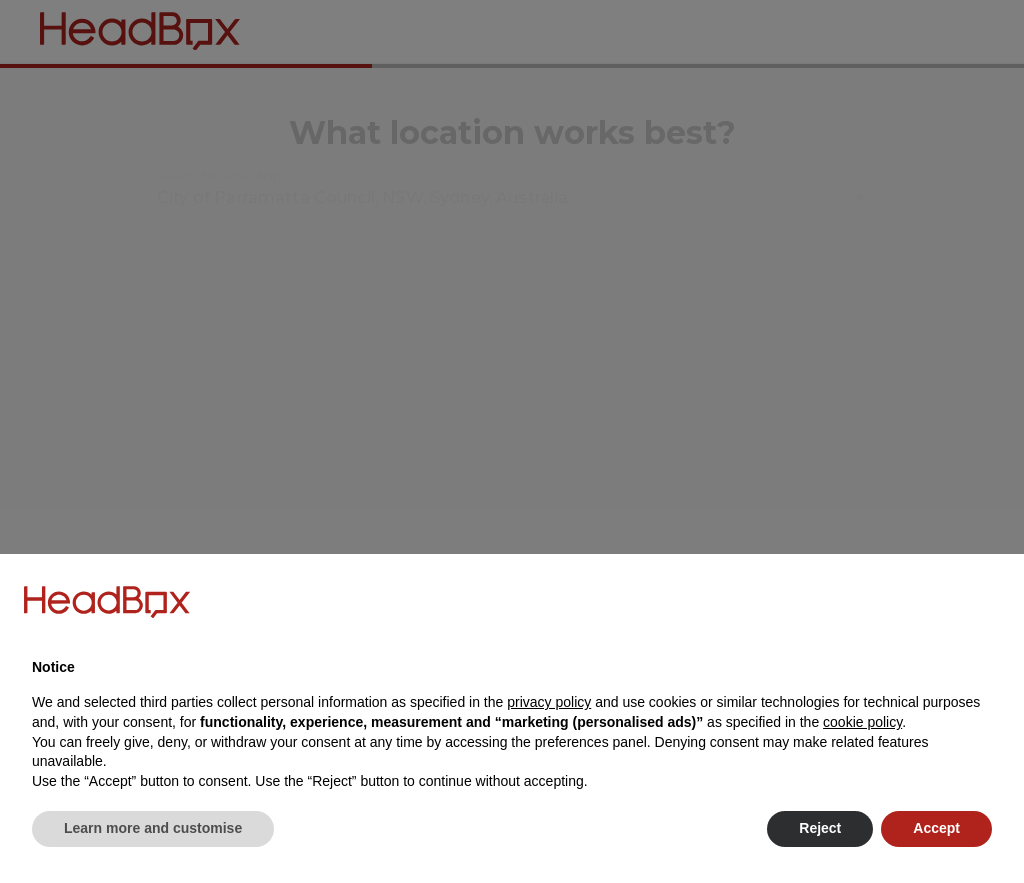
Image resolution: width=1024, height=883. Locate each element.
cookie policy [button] (862, 722)
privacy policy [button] (549, 702)
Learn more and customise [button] (153, 828)
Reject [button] (820, 828)
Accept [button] (936, 828)
